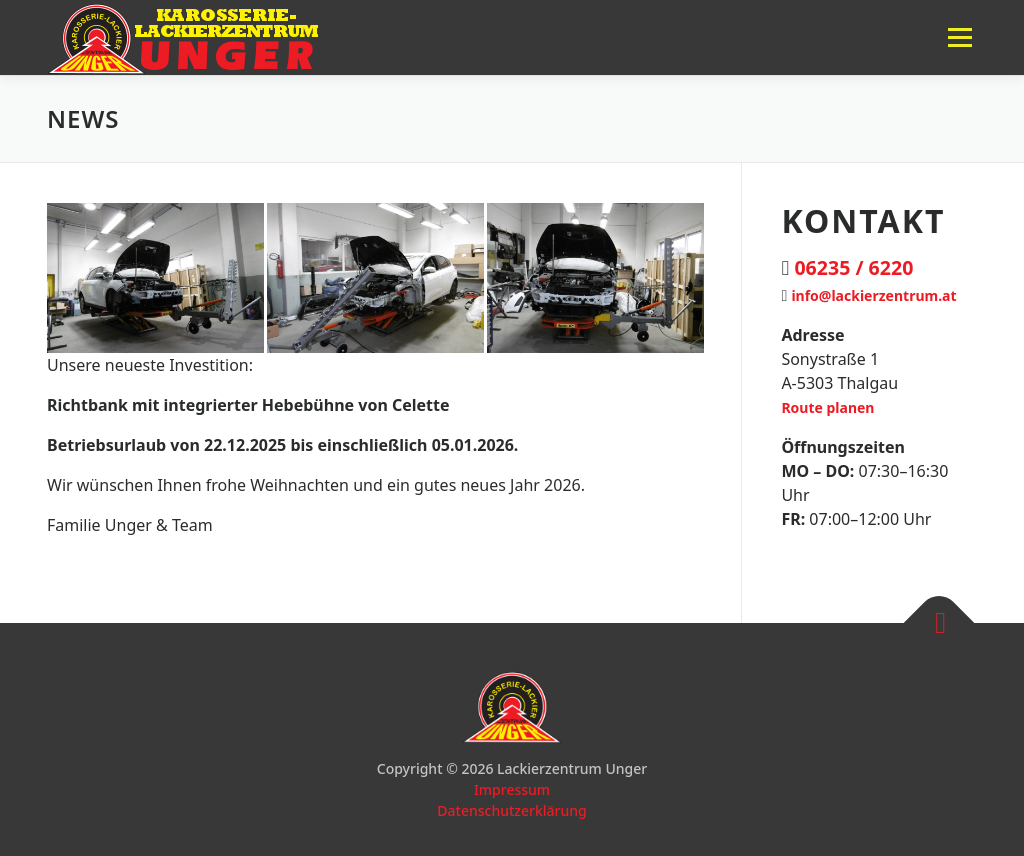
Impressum (512, 789)
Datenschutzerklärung (511, 810)
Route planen (827, 407)
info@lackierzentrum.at (873, 295)
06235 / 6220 (853, 267)
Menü (959, 37)
